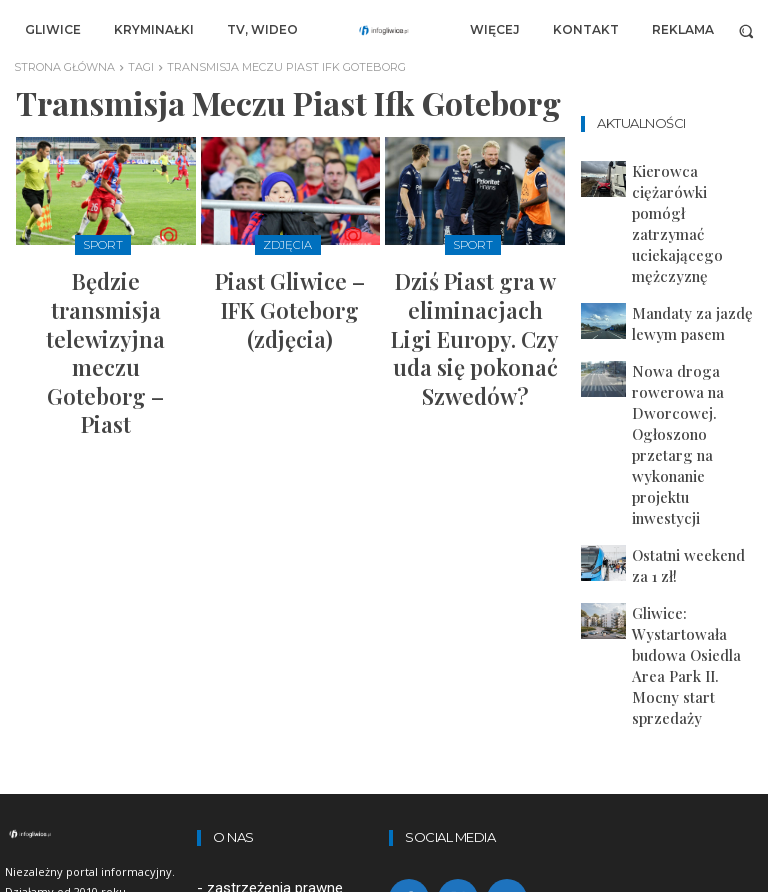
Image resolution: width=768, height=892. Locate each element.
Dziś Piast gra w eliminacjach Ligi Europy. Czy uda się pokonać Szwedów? (475, 297)
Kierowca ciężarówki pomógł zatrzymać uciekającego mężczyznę (689, 182)
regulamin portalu (264, 622)
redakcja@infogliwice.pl (273, 805)
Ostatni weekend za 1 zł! (687, 361)
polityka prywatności (274, 648)
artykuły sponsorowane (284, 674)
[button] (746, 30)
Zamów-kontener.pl (271, 701)
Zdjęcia (288, 243)
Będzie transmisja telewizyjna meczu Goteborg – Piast (106, 288)
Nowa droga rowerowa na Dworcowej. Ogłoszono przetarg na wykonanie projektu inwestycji (692, 299)
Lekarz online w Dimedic (286, 727)
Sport (103, 243)
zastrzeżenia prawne (275, 596)
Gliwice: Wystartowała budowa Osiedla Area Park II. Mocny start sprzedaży (691, 416)
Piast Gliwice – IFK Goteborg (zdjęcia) (290, 280)
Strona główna (64, 67)
